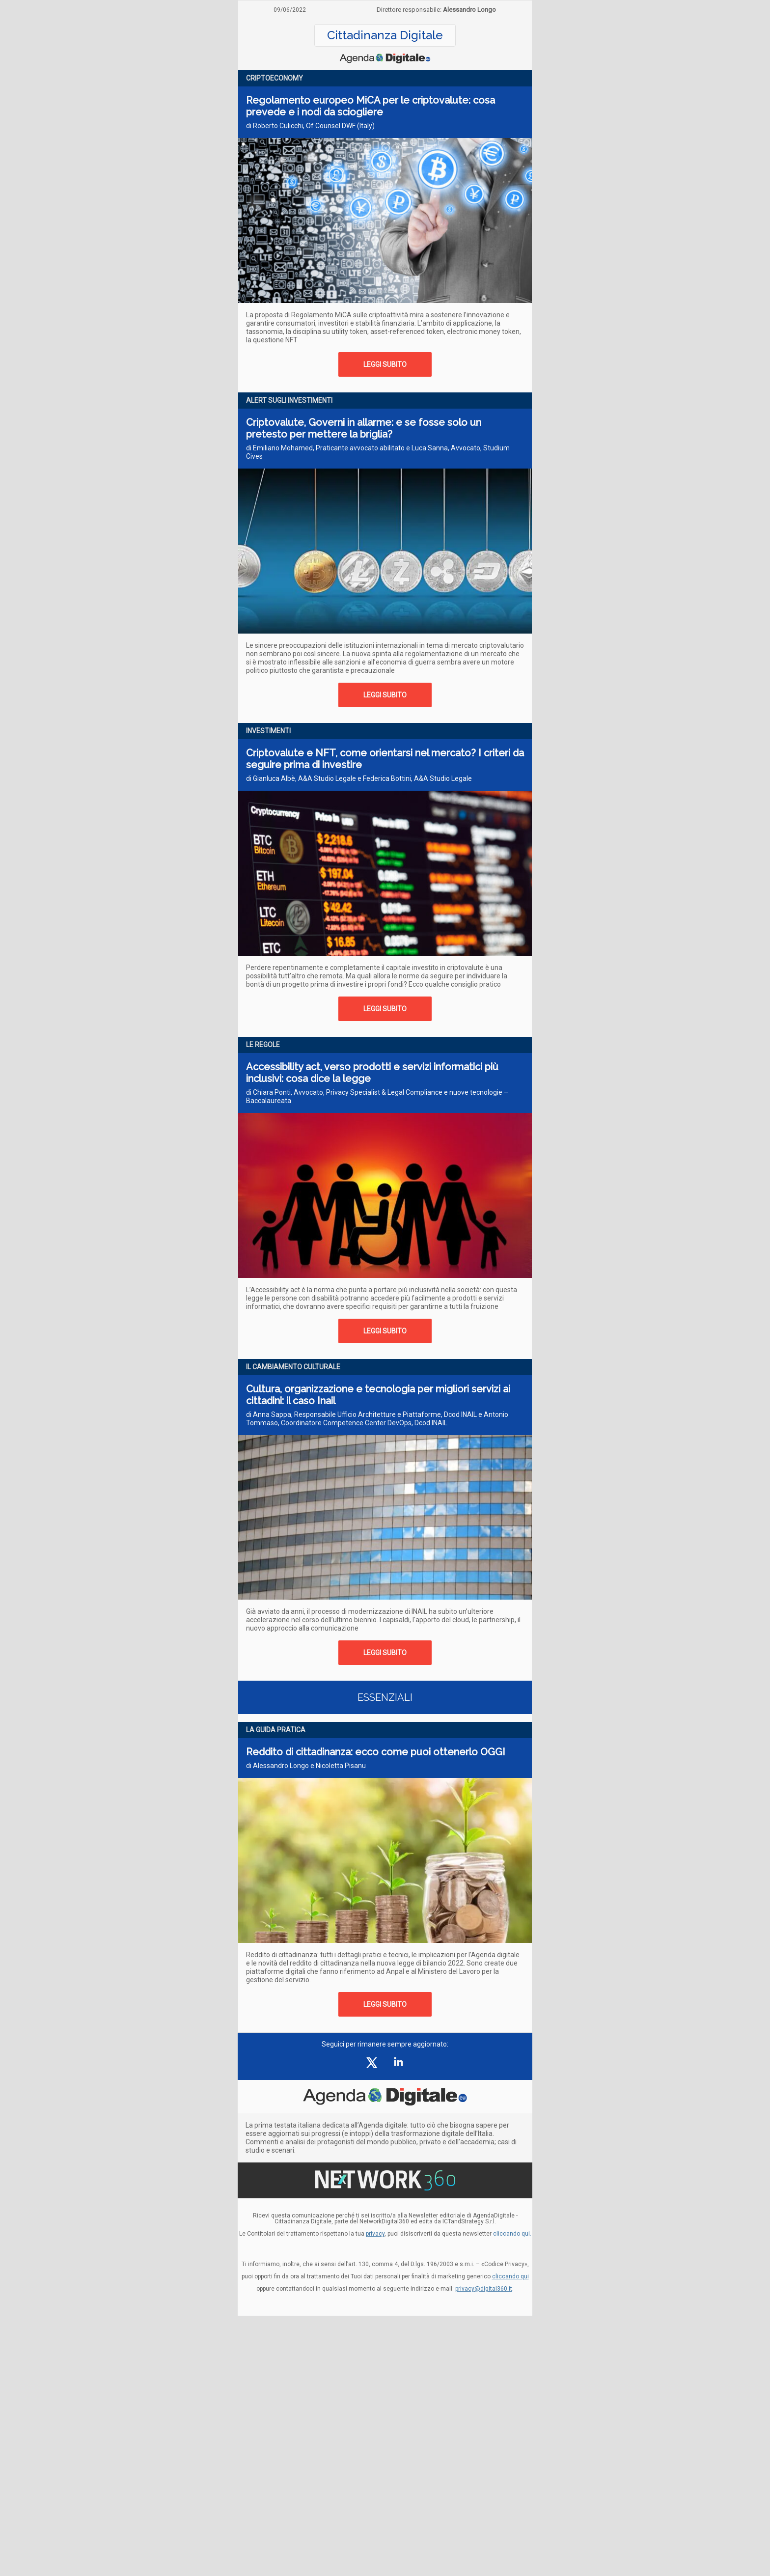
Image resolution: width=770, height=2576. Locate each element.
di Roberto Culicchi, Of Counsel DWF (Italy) (310, 126)
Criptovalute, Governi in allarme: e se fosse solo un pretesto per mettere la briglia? (363, 428)
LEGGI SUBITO (385, 364)
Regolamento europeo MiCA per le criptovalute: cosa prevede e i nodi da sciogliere (370, 106)
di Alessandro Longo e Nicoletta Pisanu (306, 1766)
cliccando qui (510, 2276)
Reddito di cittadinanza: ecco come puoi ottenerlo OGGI (375, 1752)
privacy (375, 2233)
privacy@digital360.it (483, 2288)
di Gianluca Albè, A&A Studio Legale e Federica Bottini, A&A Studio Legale (359, 778)
